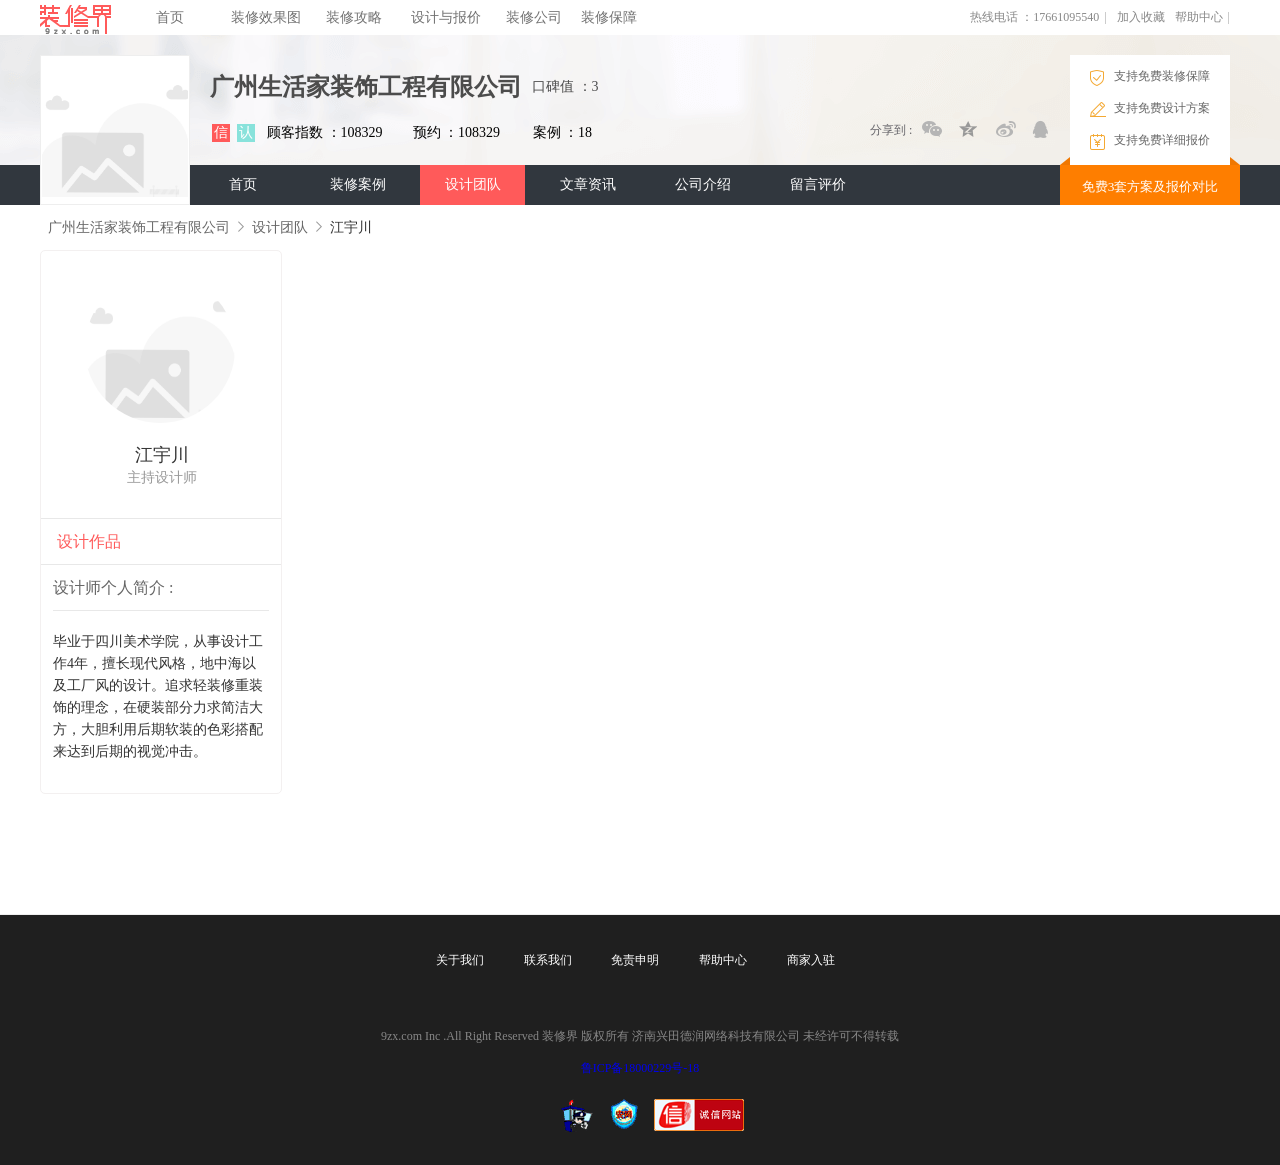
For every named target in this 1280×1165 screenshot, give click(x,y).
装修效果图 (266, 17)
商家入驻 (811, 960)
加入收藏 (1141, 17)
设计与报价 (446, 17)
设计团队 (473, 184)
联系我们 (548, 960)
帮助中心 (1199, 17)
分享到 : (891, 130)
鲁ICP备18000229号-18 (640, 1068)
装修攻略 (354, 17)
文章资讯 (588, 184)
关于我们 (460, 960)
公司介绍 (703, 184)
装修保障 (609, 17)
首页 (170, 17)
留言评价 (818, 184)
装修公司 (534, 17)
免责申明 (635, 960)
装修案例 (358, 184)
